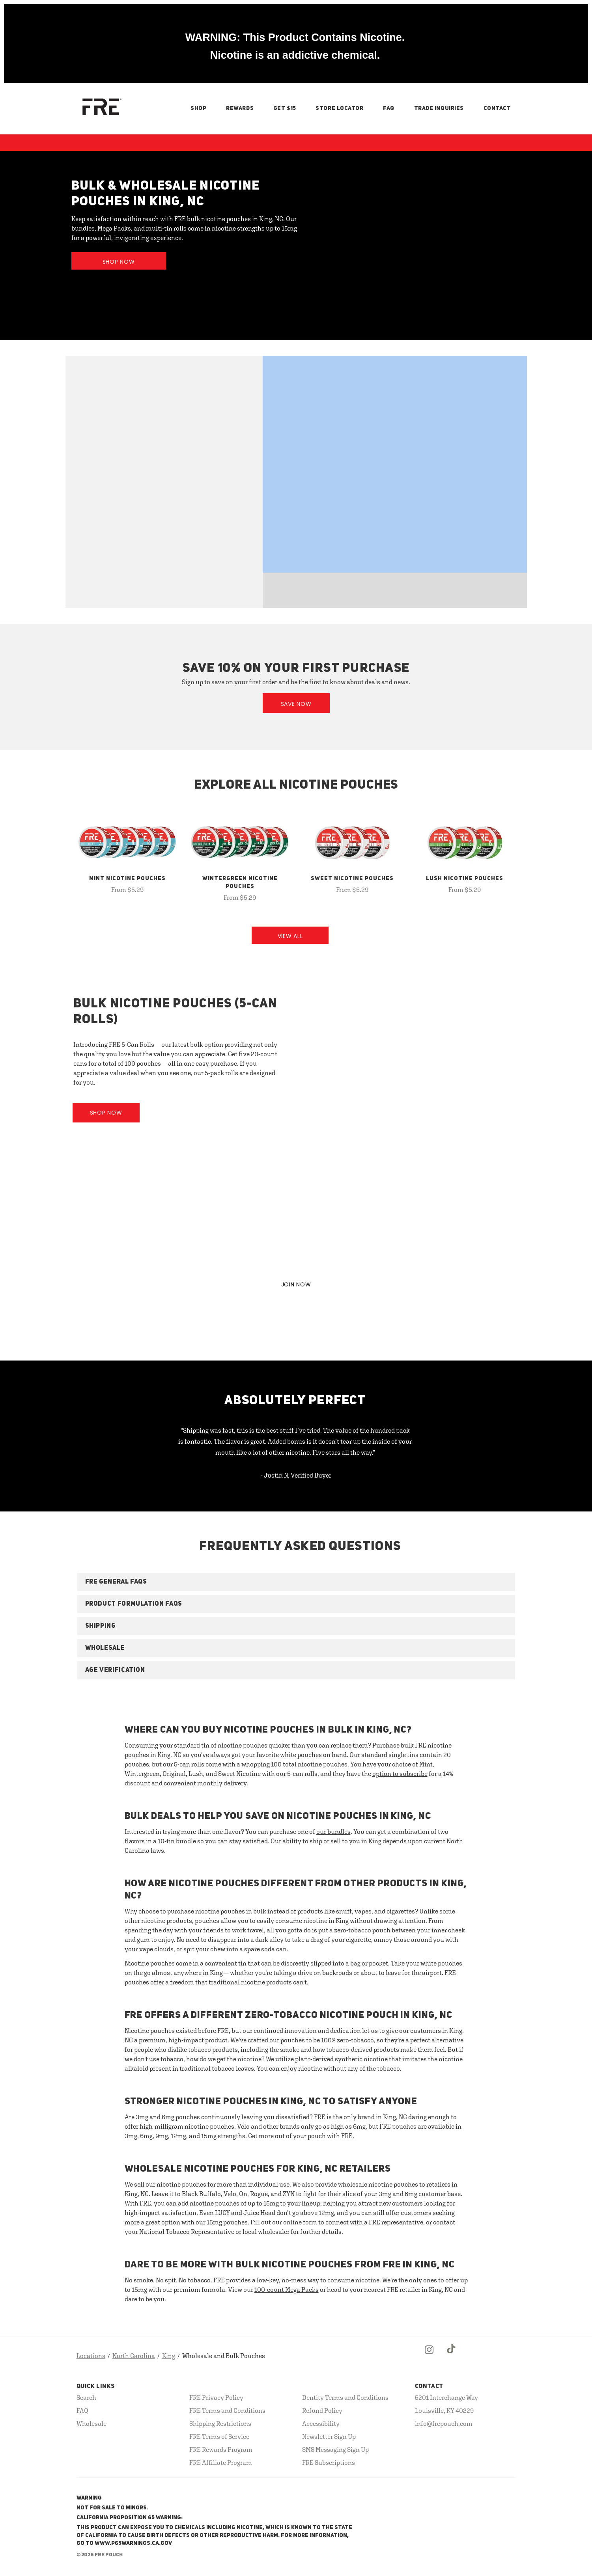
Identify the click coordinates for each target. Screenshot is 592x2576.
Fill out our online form (283, 2222)
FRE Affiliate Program (220, 2462)
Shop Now (119, 262)
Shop (198, 108)
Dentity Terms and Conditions (345, 2397)
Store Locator (339, 108)
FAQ (388, 108)
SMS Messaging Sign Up (335, 2449)
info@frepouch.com (443, 2423)
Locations (91, 2355)
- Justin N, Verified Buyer (296, 1475)
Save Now (296, 704)
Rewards (240, 108)
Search (86, 2397)
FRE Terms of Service (219, 2436)
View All (290, 936)
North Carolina (133, 2355)
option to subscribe (400, 1773)
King (168, 2355)
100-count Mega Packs (286, 2289)
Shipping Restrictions (220, 2423)
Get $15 (284, 108)
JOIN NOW (296, 1284)
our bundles (333, 1831)
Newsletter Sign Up (329, 2436)
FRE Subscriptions (328, 2462)
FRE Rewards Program (220, 2449)
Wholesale (91, 2423)
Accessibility (321, 2423)
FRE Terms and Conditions (227, 2410)
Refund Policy (322, 2410)
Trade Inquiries (439, 108)
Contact (497, 108)
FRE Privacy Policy (216, 2397)
